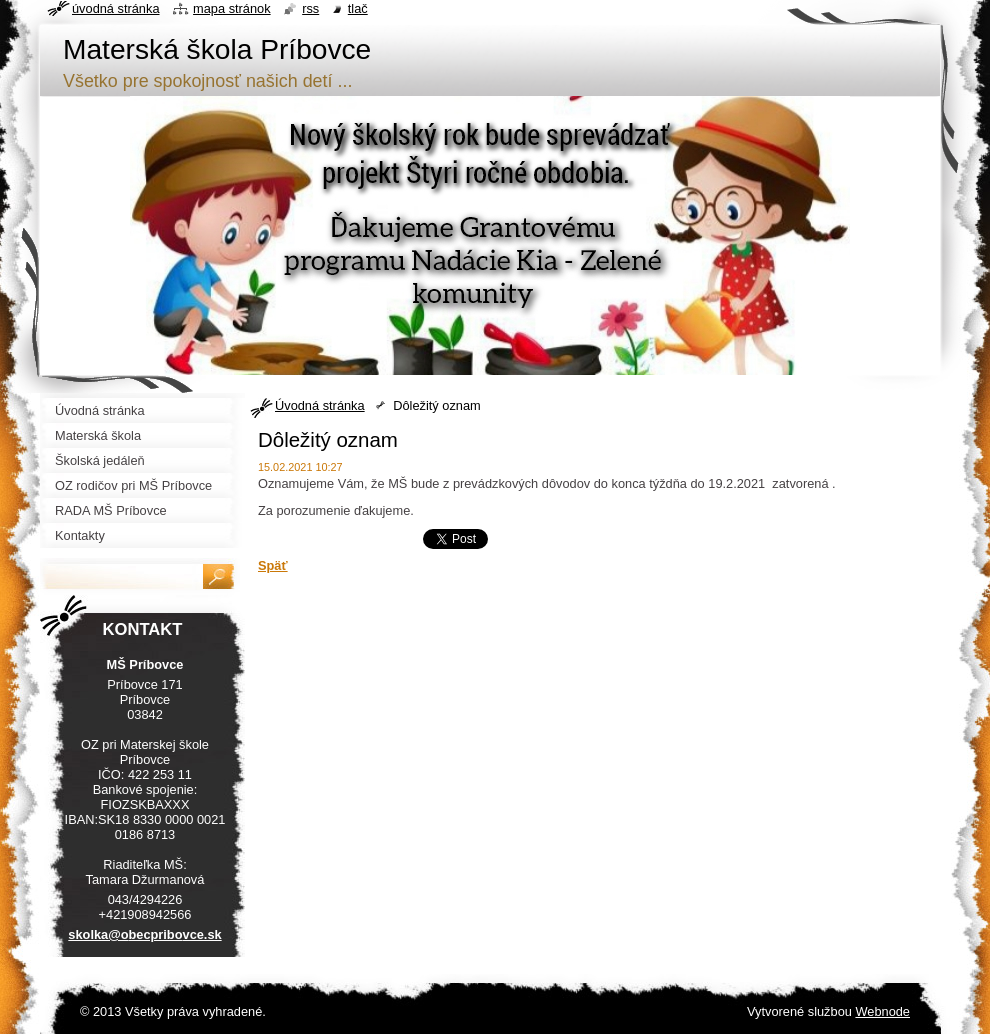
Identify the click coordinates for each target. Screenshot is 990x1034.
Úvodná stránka (320, 405)
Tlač (358, 8)
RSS (310, 8)
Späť (273, 565)
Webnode (882, 1011)
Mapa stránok (232, 8)
